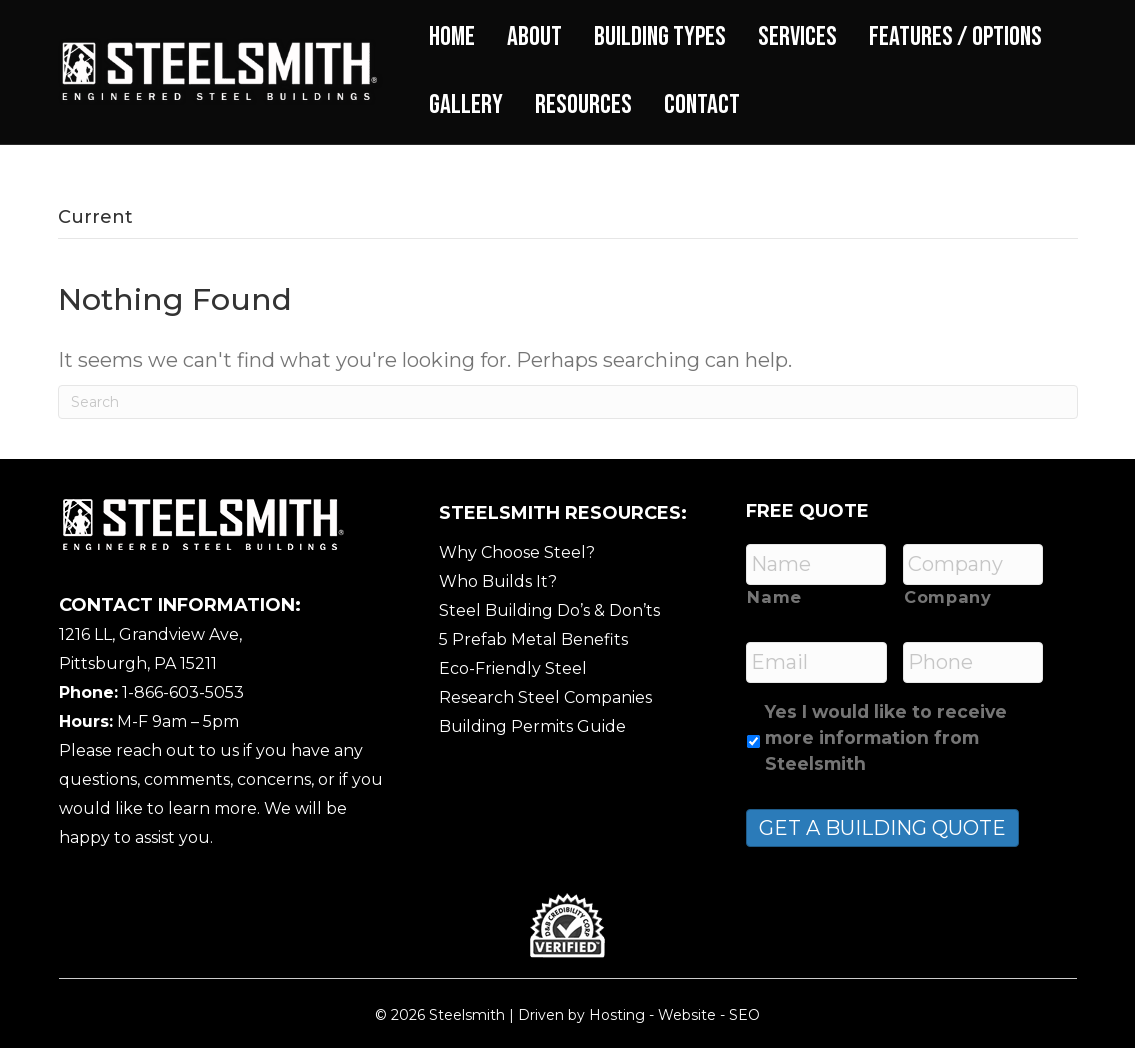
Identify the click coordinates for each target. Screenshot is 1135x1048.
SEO (744, 1015)
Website (687, 1015)
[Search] (568, 402)
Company (948, 597)
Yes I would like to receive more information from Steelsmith (886, 738)
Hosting (617, 1015)
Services (797, 37)
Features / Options (955, 37)
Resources (583, 105)
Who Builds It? (498, 581)
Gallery (466, 105)
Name (774, 597)
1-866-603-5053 (183, 692)
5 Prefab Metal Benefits (533, 639)
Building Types (660, 37)
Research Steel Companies (545, 697)
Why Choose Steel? (517, 552)
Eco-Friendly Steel (513, 668)
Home (452, 37)
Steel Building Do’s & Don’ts (549, 610)
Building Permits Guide (532, 726)
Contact (702, 105)
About (534, 37)
